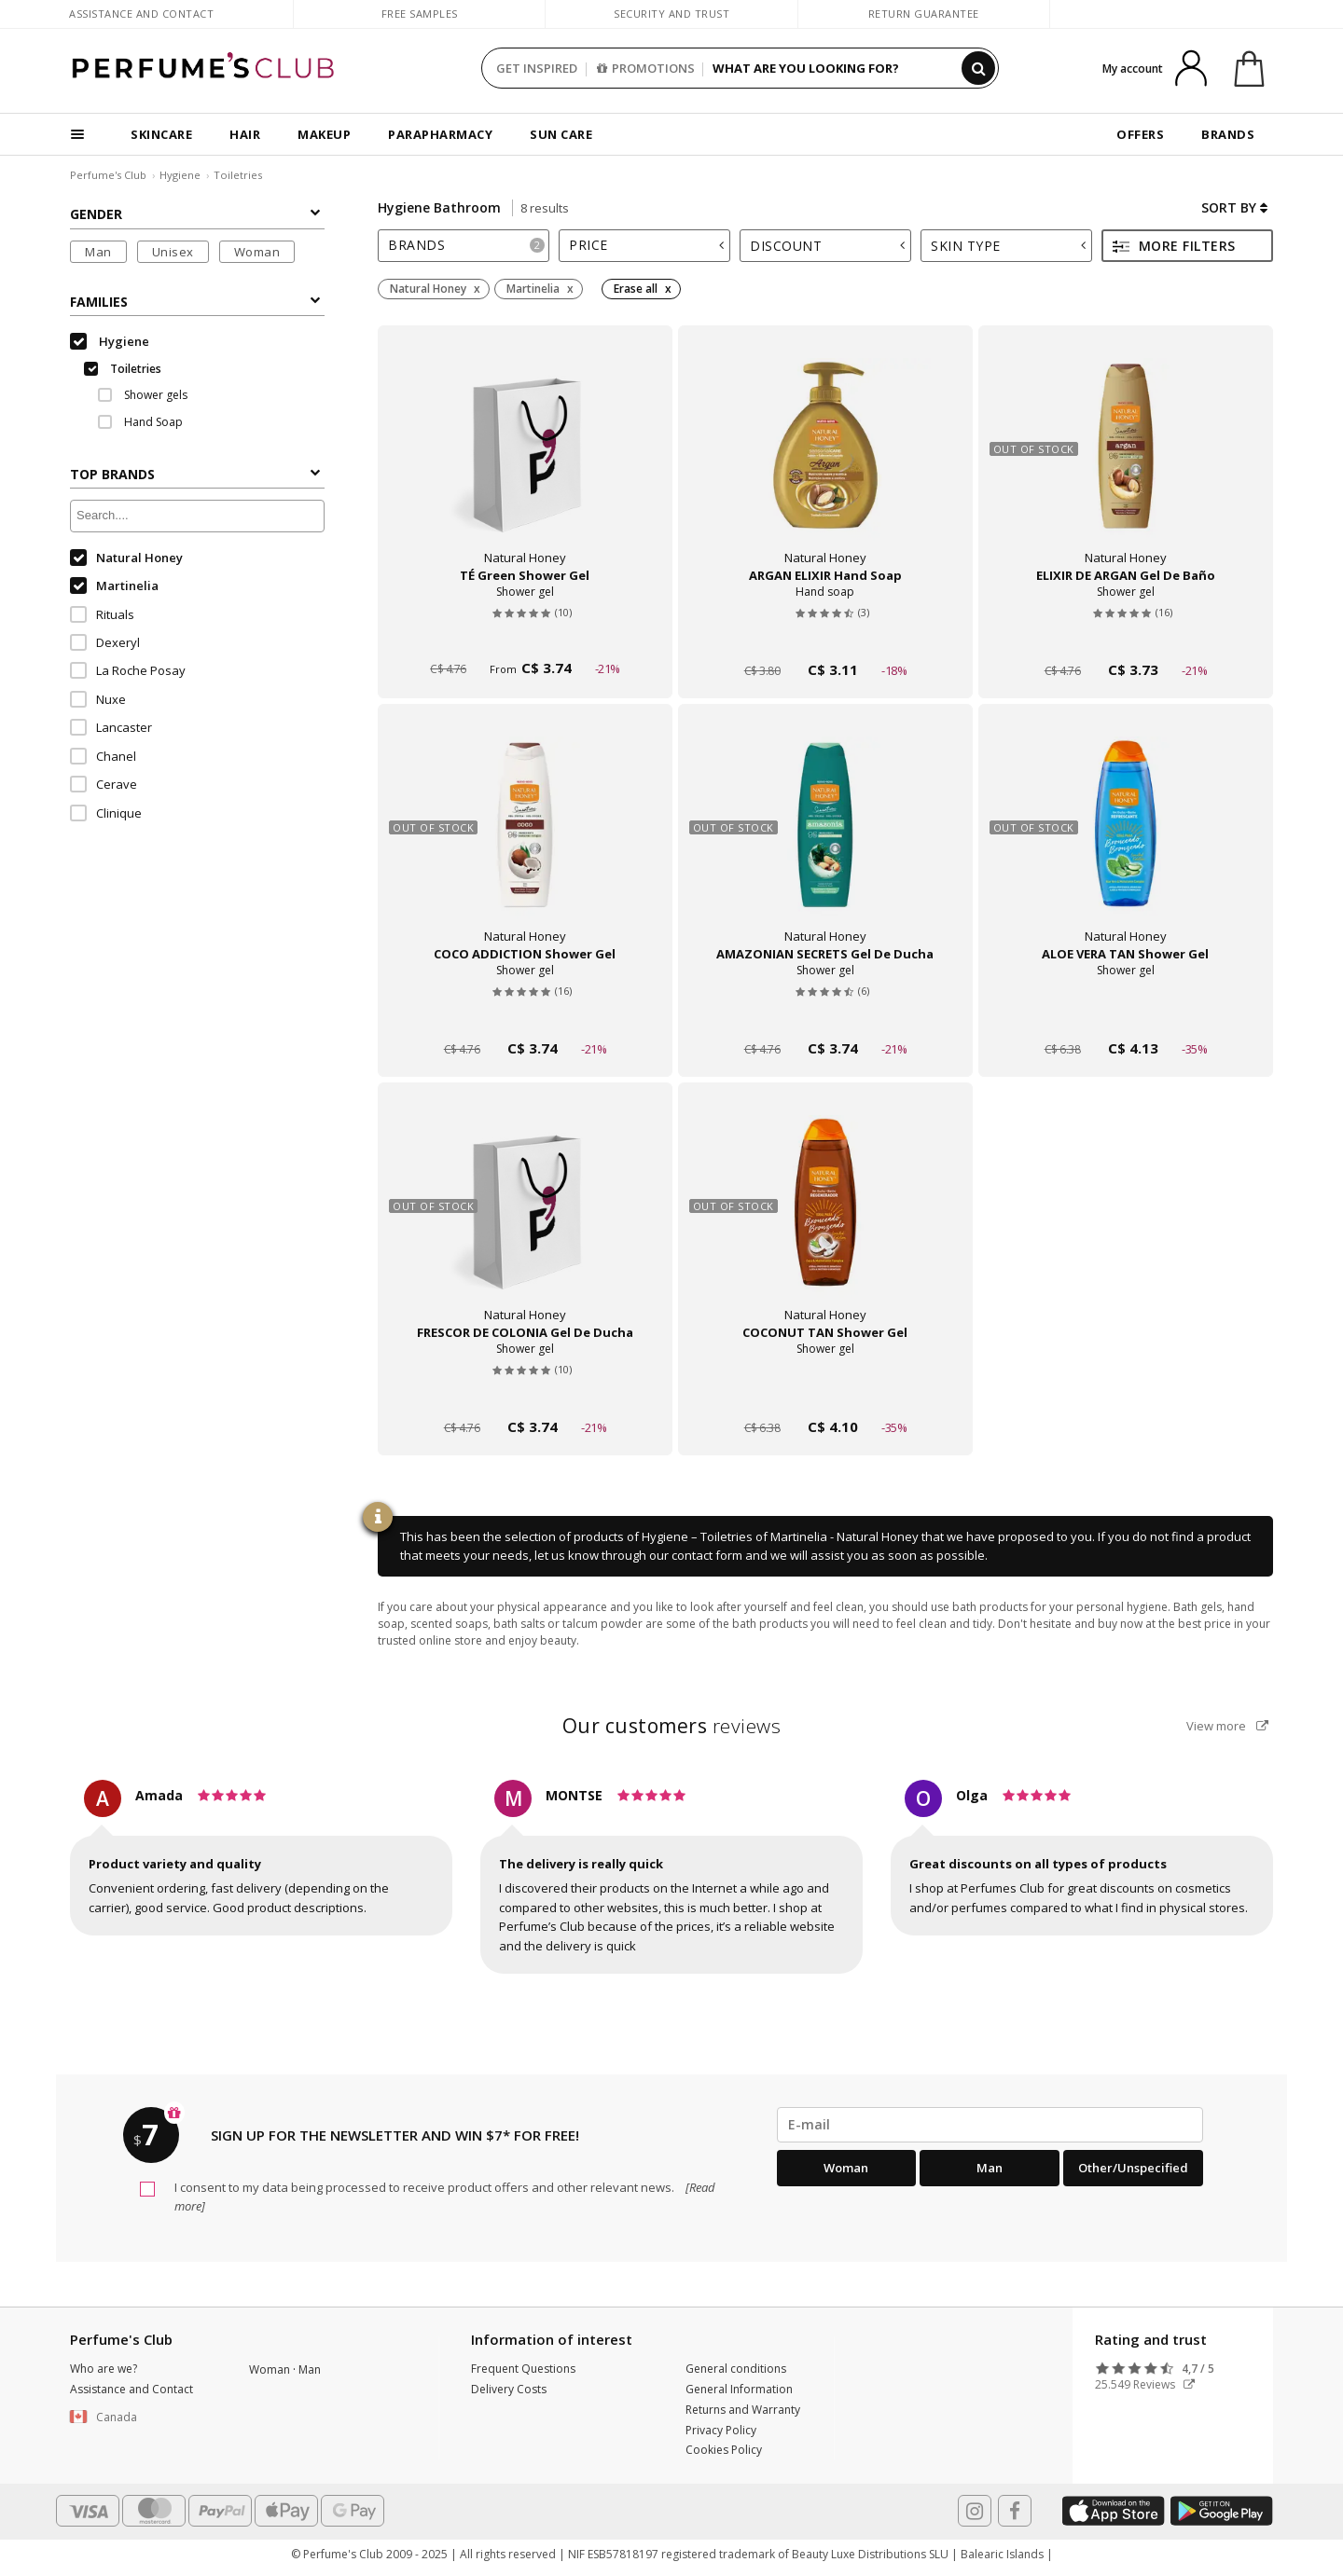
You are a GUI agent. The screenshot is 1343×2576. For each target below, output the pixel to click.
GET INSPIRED (536, 68)
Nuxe (98, 699)
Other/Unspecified (1133, 2167)
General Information (739, 2389)
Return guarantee (923, 14)
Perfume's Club (108, 175)
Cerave (103, 784)
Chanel (103, 756)
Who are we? (103, 2368)
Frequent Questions (523, 2368)
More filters (1174, 246)
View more (1227, 1725)
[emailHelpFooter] (990, 2124)
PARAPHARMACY (440, 134)
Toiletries (238, 175)
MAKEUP (324, 134)
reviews (672, 1726)
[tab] (463, 245)
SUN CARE (561, 134)
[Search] (978, 68)
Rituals (102, 614)
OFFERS (1140, 134)
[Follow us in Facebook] (1014, 2511)
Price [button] (646, 245)
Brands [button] (466, 245)
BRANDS (1227, 134)
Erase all (636, 288)
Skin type (1008, 246)
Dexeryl (105, 642)
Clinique (106, 813)
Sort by (1234, 207)
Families (195, 301)
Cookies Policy (723, 2450)
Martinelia (114, 585)
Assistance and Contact (141, 14)
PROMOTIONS (646, 68)
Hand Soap (140, 422)
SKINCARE (161, 134)
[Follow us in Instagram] (974, 2511)
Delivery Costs (509, 2389)
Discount (827, 246)
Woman (257, 251)
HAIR (244, 134)
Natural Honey (126, 557)
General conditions (735, 2368)
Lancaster (111, 727)
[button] (145, 2417)
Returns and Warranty (742, 2410)
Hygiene (180, 175)
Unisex (173, 251)
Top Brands (195, 474)
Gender (195, 214)
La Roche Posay (128, 670)
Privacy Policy (720, 2430)
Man (98, 251)
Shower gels (142, 395)
